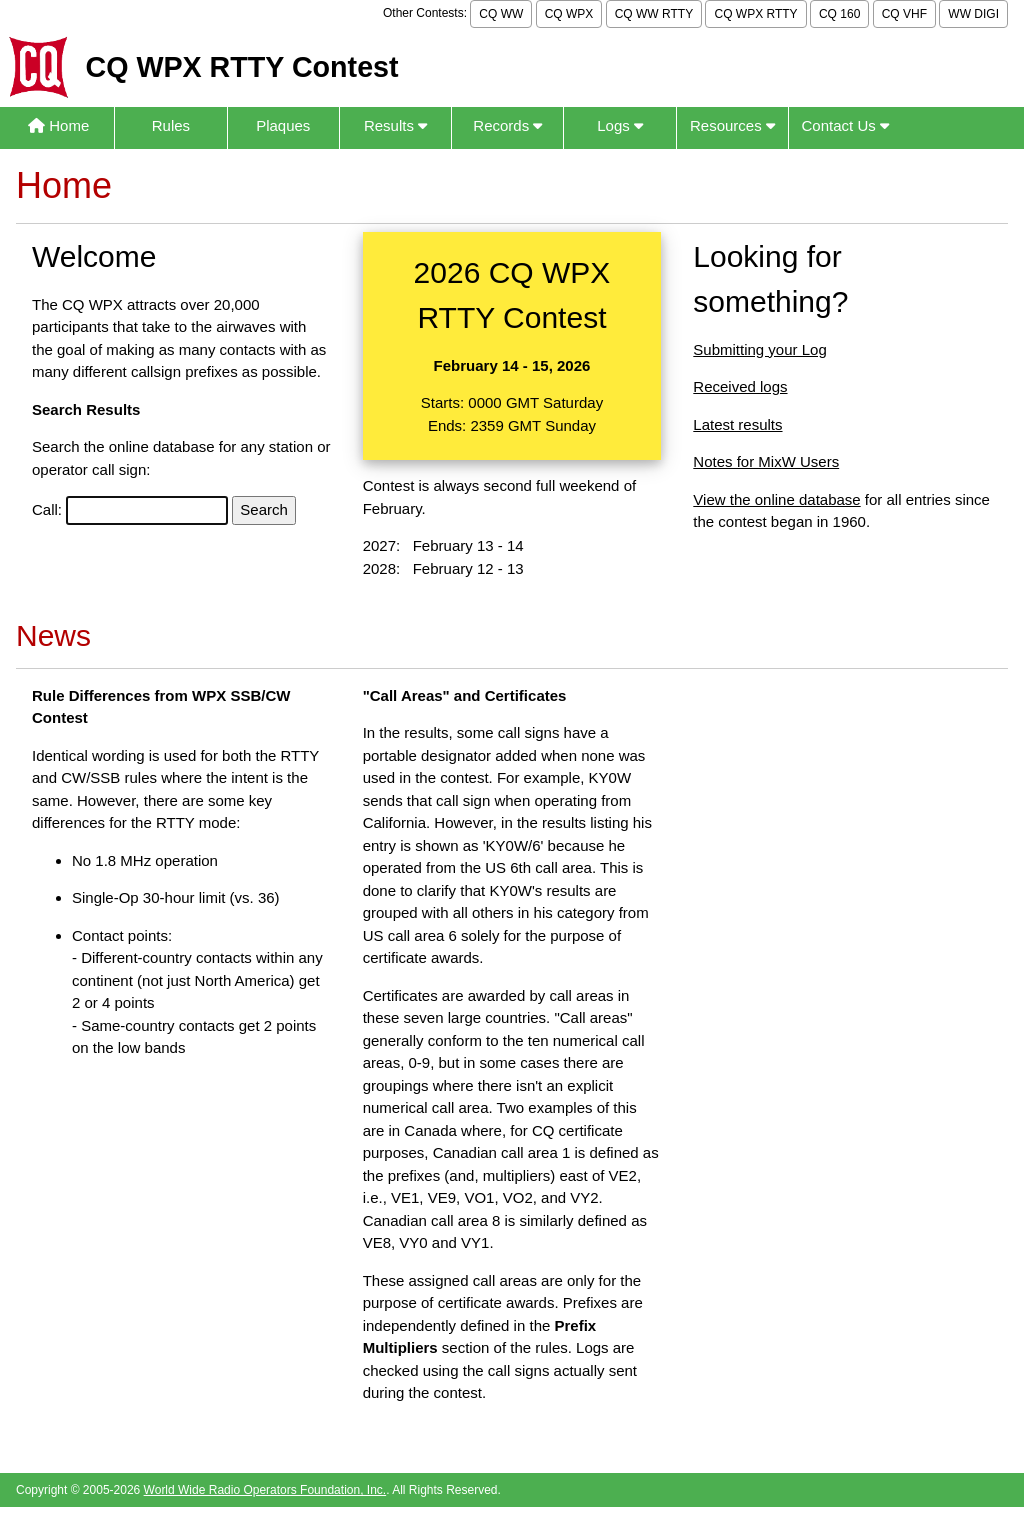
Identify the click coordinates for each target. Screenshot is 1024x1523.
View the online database (776, 499)
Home (58, 125)
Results (395, 125)
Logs (620, 125)
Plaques (283, 125)
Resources (732, 125)
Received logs (740, 386)
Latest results (737, 424)
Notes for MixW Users (766, 461)
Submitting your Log (759, 349)
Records (507, 125)
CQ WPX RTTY (755, 14)
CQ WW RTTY (654, 14)
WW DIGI (973, 14)
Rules (171, 125)
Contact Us (845, 125)
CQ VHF (904, 14)
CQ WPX (569, 14)
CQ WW (501, 14)
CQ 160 (839, 14)
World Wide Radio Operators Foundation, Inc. (265, 1490)
